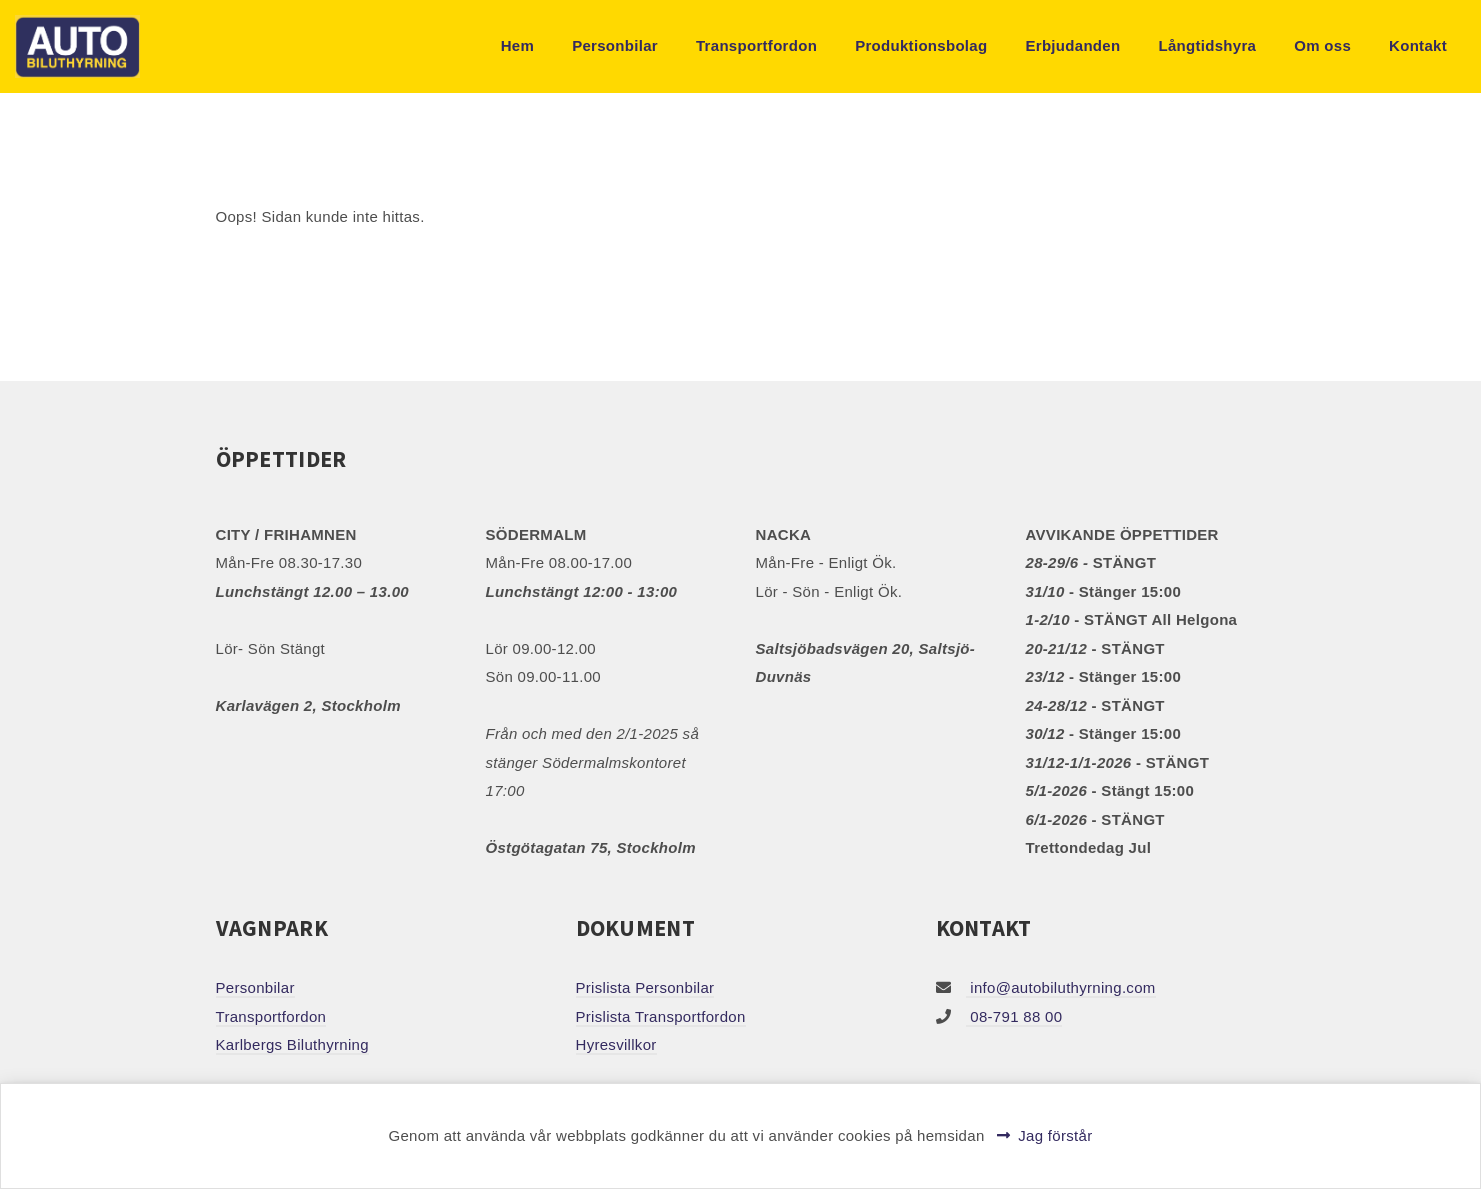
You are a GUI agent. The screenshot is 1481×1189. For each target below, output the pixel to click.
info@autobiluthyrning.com (1061, 987)
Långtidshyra (1207, 45)
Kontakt (1418, 45)
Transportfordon (756, 45)
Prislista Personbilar (645, 987)
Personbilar (615, 45)
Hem (517, 45)
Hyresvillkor (616, 1044)
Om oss (1322, 45)
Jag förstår (1055, 1135)
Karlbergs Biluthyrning (292, 1044)
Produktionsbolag (921, 45)
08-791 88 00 (1014, 1016)
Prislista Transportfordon (661, 1016)
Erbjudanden (1072, 45)
